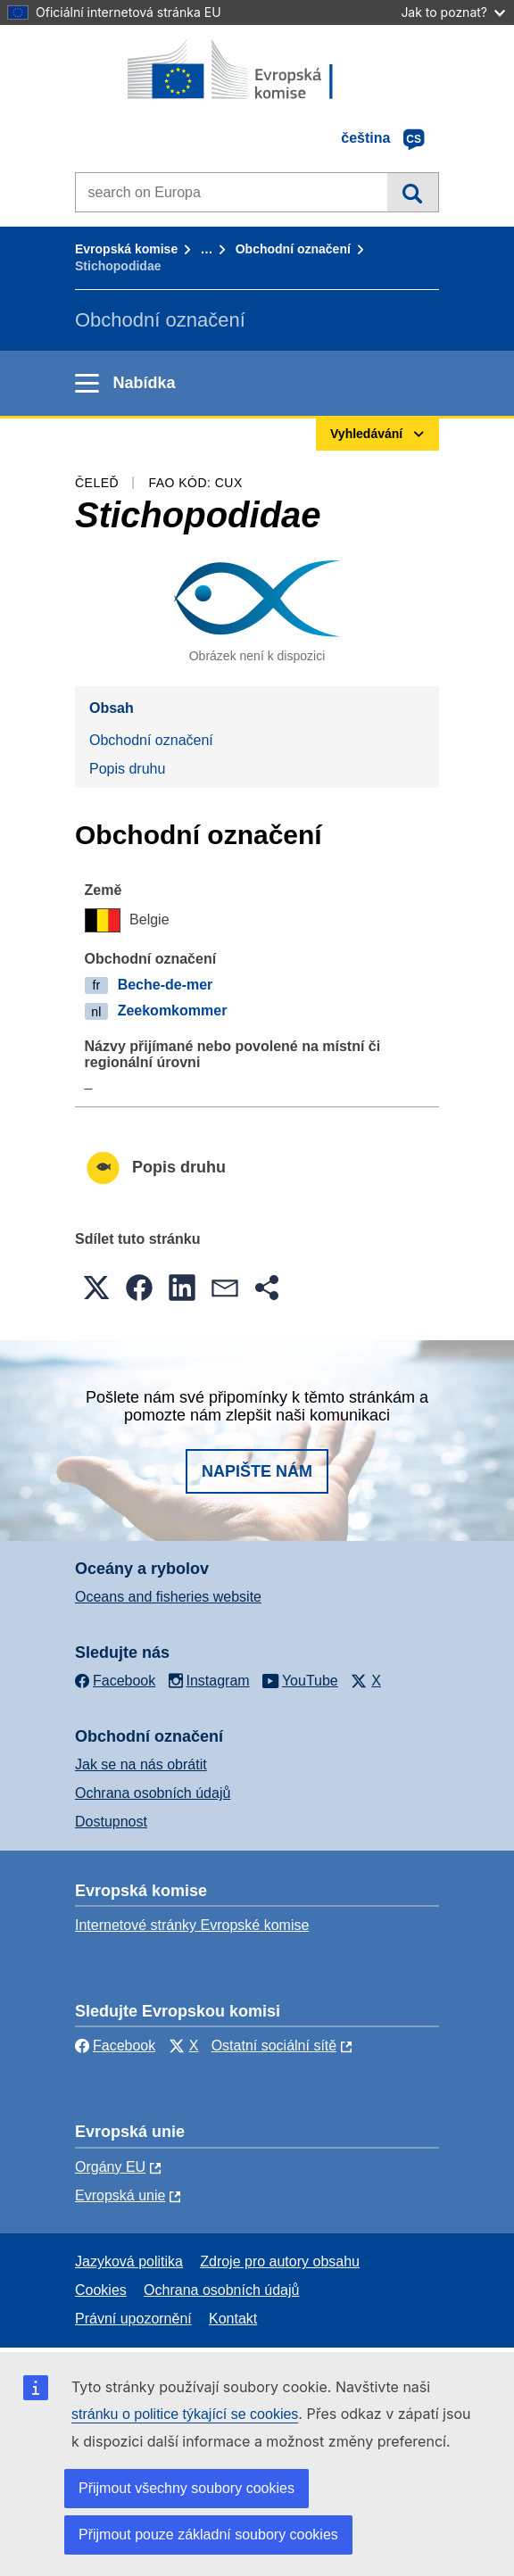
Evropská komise (126, 249)
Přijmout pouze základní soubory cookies (208, 2534)
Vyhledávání (412, 192)
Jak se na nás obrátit (141, 1764)
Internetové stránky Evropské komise (192, 1925)
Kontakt (233, 2318)
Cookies (101, 2290)
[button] (96, 1287)
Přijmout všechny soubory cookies (186, 2488)
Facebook (115, 2045)
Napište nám (257, 1471)
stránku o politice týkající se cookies (184, 2414)
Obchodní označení (293, 249)
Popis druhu (127, 768)
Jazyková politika (129, 2261)
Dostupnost (111, 1821)
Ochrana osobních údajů (152, 1793)
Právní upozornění (133, 2318)
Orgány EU (110, 2166)
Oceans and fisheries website (168, 1596)
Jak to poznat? (453, 12)
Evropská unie (120, 2195)
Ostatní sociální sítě (274, 2045)
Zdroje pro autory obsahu (280, 2261)
